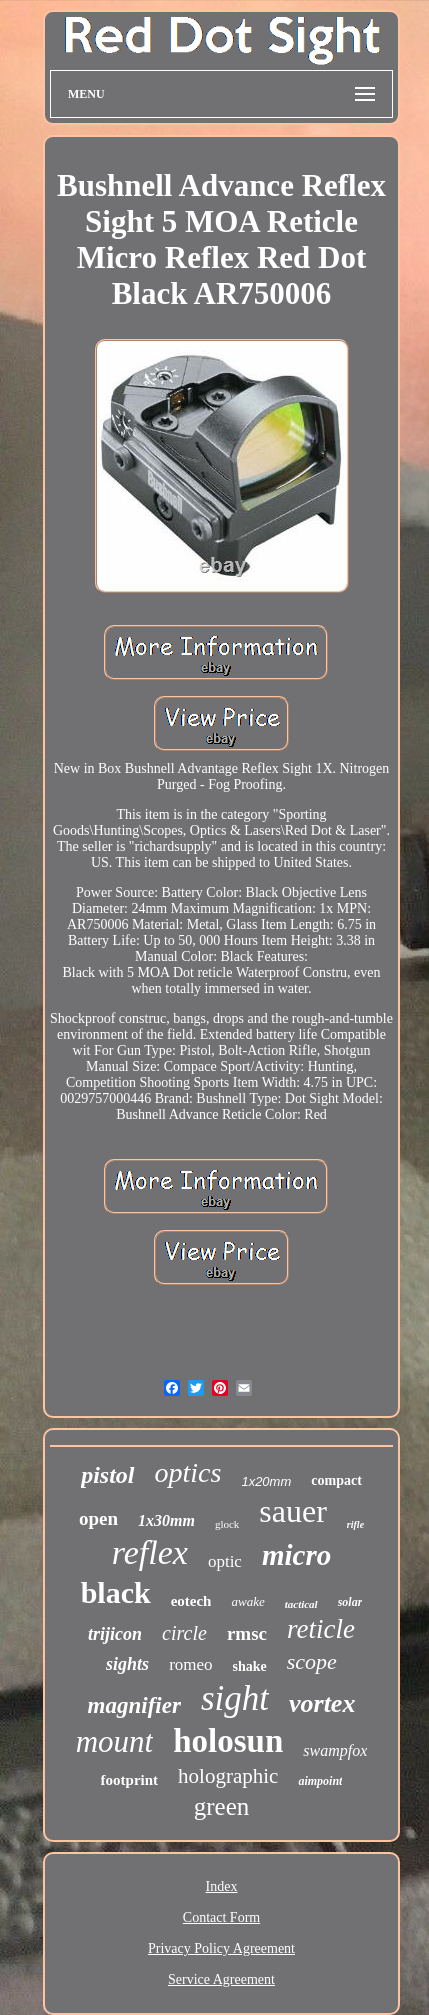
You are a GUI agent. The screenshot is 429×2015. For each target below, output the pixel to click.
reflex (150, 1552)
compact (336, 1480)
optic (225, 1561)
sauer (293, 1511)
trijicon (115, 1634)
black (116, 1592)
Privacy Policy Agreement (221, 1948)
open (98, 1518)
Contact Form (221, 1917)
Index (222, 1886)
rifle (355, 1524)
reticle (321, 1629)
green (222, 1806)
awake (247, 1601)
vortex (322, 1703)
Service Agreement (221, 1979)
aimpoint (320, 1781)
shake (250, 1666)
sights (127, 1664)
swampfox (335, 1750)
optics (188, 1472)
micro (296, 1555)
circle (184, 1633)
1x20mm (266, 1481)
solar (350, 1602)
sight (235, 1698)
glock (227, 1524)
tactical (301, 1604)
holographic (228, 1776)
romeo (190, 1664)
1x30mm (166, 1520)
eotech (191, 1601)
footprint (130, 1780)
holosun (228, 1741)
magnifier (134, 1705)
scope (312, 1661)
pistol (107, 1475)
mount (115, 1741)
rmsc (247, 1633)
